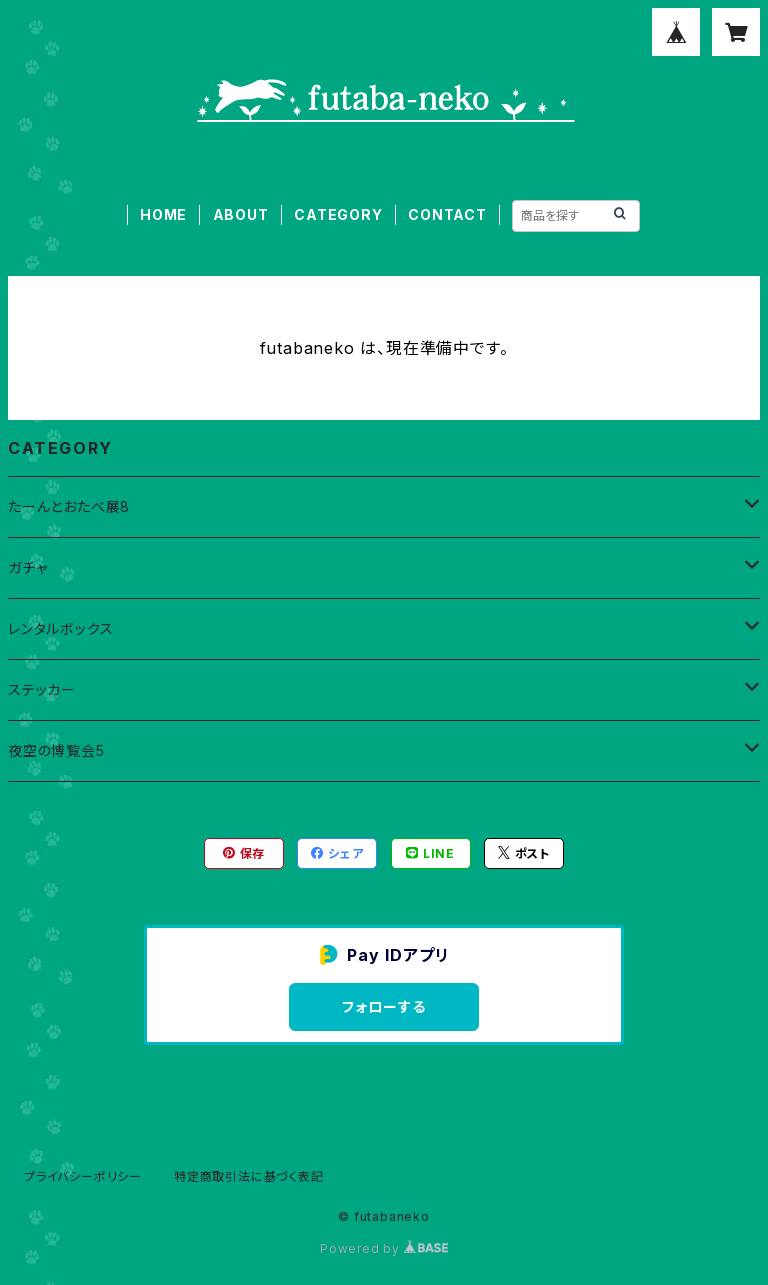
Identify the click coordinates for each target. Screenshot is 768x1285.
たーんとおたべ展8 (69, 506)
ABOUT (241, 214)
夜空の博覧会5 (56, 750)
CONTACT (447, 214)
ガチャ (27, 567)
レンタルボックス (60, 628)
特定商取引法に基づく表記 (249, 1176)
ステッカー (42, 689)
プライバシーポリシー (83, 1176)
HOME (163, 214)
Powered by (384, 1248)
